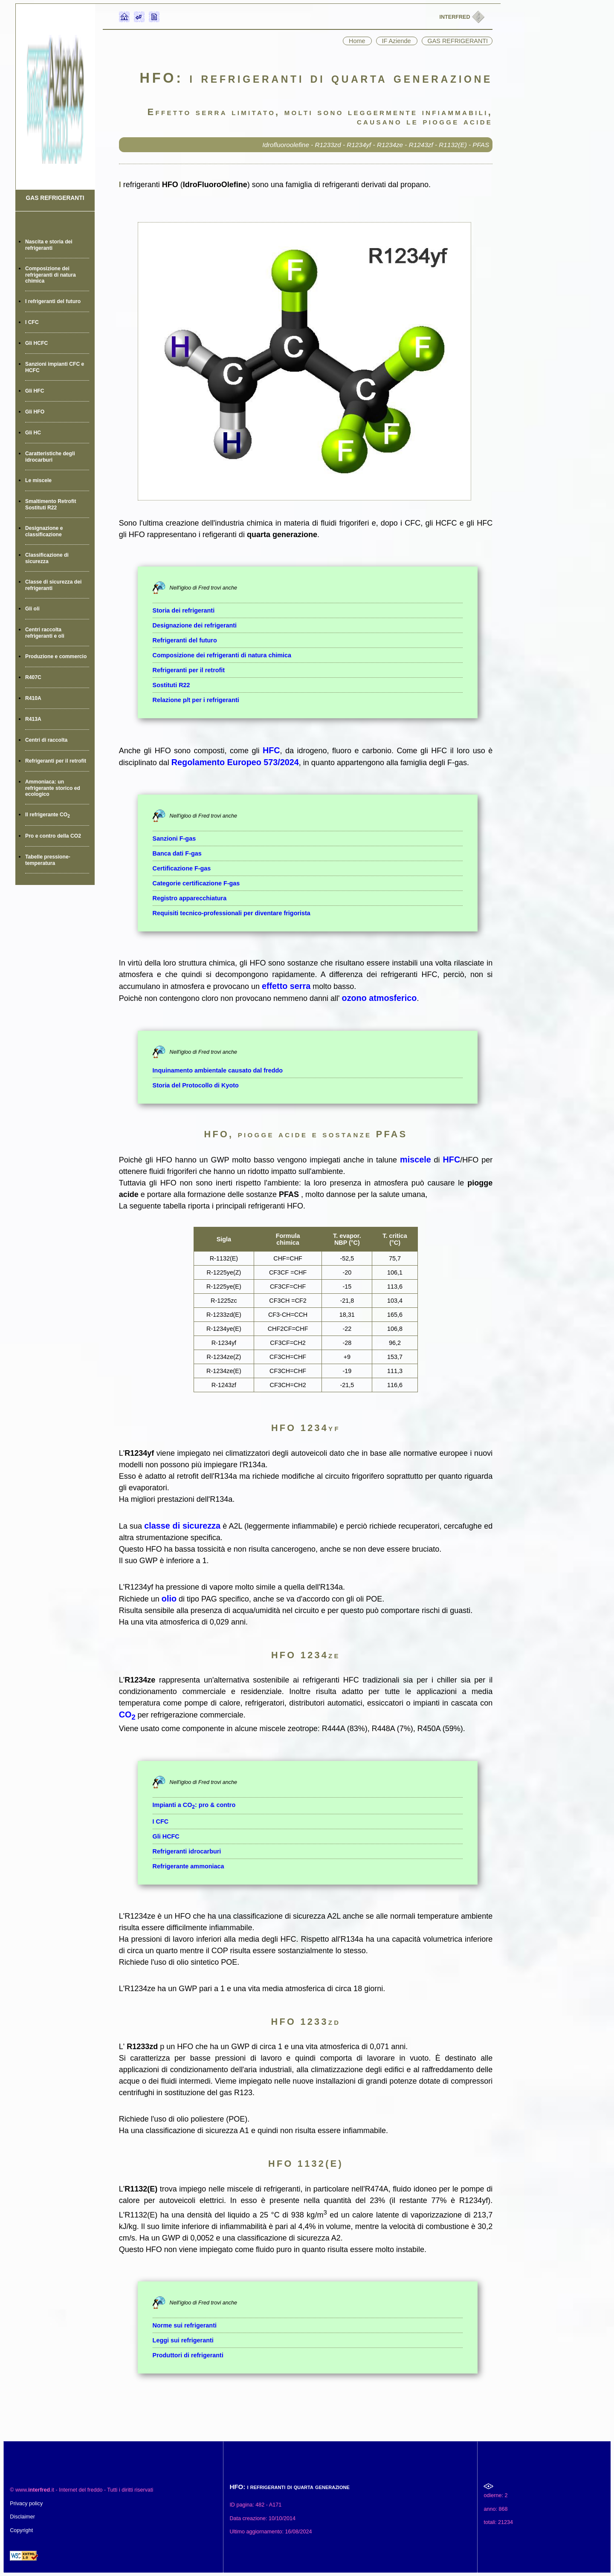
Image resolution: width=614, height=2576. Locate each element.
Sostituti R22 (171, 685)
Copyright (21, 2530)
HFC (271, 750)
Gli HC (33, 433)
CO (127, 1714)
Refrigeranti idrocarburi (187, 1851)
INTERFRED (456, 17)
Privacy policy (26, 2504)
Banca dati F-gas (177, 853)
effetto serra (286, 986)
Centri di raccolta (46, 740)
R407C (33, 677)
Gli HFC (34, 391)
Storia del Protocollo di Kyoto (196, 1085)
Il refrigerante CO (47, 815)
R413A (33, 719)
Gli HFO (34, 412)
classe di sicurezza (182, 1525)
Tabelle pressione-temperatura (47, 860)
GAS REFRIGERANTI (55, 198)
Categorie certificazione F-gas (196, 883)
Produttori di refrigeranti (188, 2355)
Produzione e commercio (56, 656)
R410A (33, 698)
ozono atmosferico (379, 998)
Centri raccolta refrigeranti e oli (44, 633)
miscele (415, 1159)
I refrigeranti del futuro (53, 301)
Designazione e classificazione (44, 531)
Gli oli (32, 609)
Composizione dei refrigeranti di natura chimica (50, 275)
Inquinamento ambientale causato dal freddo (218, 1070)
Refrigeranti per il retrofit (55, 761)
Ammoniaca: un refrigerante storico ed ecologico (52, 788)
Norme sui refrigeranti (185, 2325)
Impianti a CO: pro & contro (194, 1804)
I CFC (32, 322)
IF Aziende (397, 41)
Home (358, 41)
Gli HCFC (36, 343)
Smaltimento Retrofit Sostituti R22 (50, 504)
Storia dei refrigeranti (184, 610)
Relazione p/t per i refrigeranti (196, 700)
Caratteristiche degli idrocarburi (50, 457)
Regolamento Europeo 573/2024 (235, 762)
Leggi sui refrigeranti (183, 2340)
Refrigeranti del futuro (185, 640)
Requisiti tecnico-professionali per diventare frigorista (231, 913)
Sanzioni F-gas (174, 838)
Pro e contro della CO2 (53, 836)
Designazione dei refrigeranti (195, 625)
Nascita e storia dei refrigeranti (48, 245)
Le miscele (38, 480)
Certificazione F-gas (182, 868)
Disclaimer (22, 2517)
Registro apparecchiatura (190, 898)
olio (169, 1598)
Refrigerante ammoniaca (188, 1866)
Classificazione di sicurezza (47, 558)
